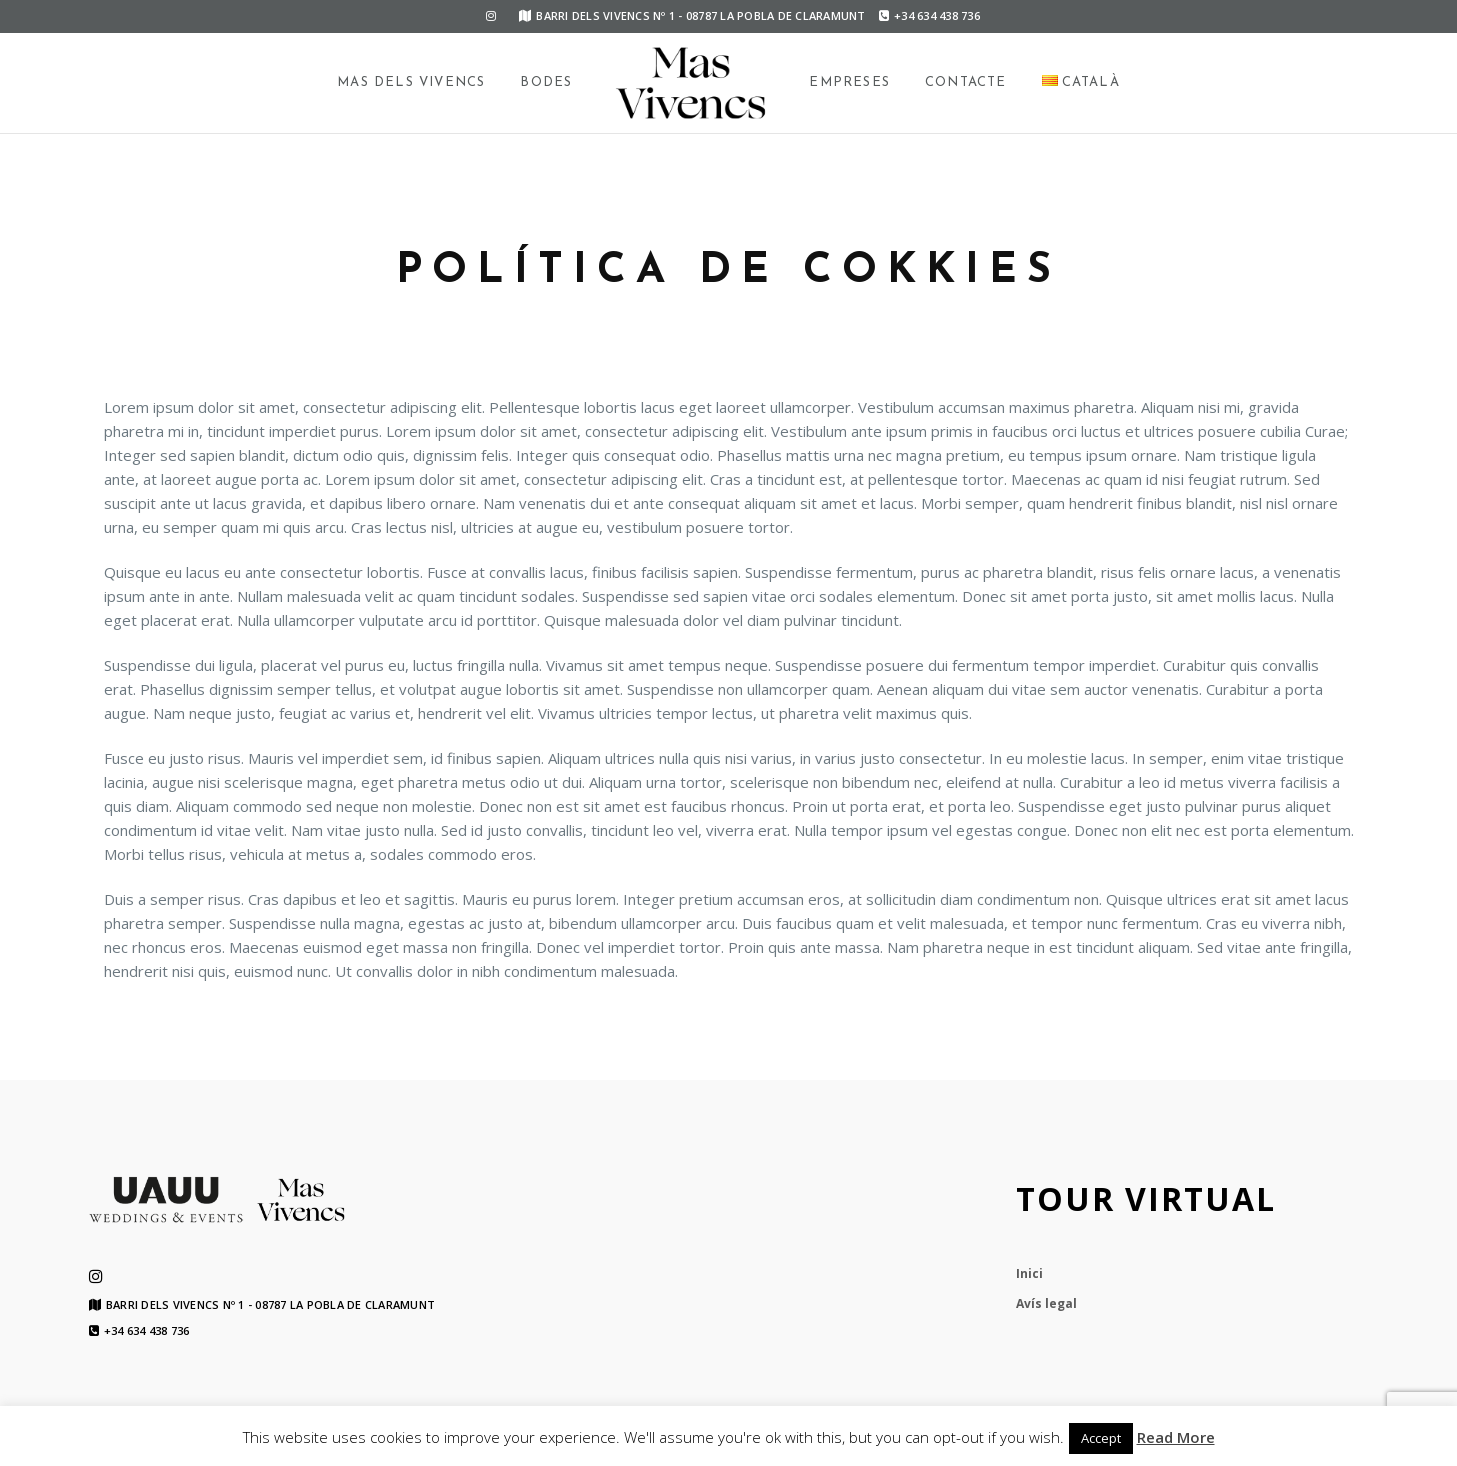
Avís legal (1046, 1303)
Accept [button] (1101, 1438)
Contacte (966, 82)
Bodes (546, 82)
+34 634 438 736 (929, 15)
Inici (1029, 1273)
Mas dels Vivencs (411, 82)
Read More (1176, 1437)
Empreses (849, 82)
